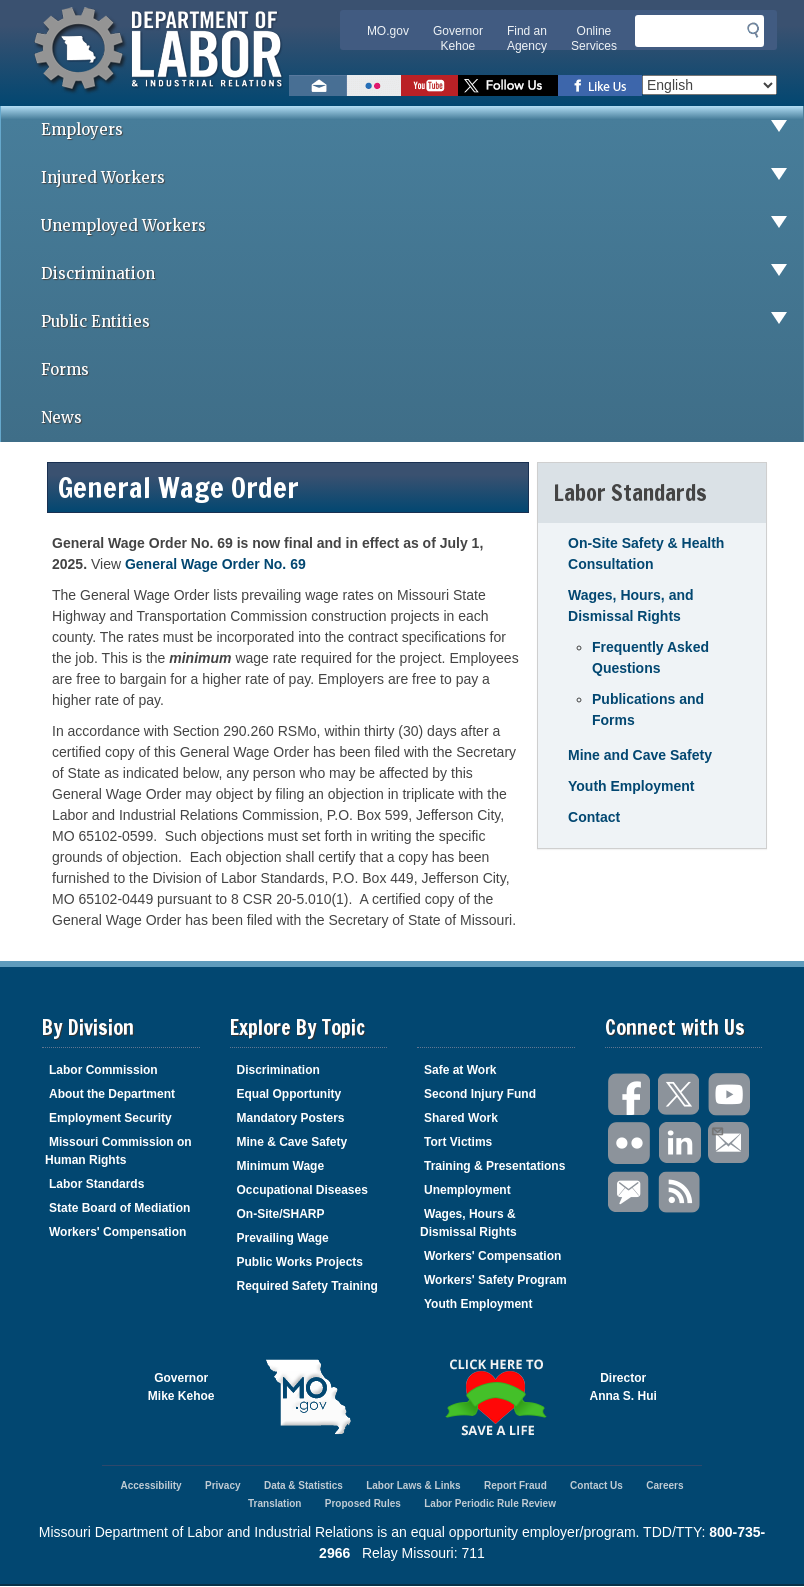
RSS (680, 1192)
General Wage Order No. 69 (215, 564)
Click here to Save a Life (496, 1397)
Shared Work (461, 1118)
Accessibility (150, 1485)
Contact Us (596, 1485)
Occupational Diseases (302, 1190)
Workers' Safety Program (495, 1280)
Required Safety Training (307, 1286)
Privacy (223, 1485)
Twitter (680, 1094)
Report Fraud (515, 1485)
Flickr (630, 1143)
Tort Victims (458, 1142)
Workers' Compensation (117, 1232)
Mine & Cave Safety (292, 1142)
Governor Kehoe (458, 38)
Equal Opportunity (289, 1094)
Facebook (630, 1094)
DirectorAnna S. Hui (623, 1387)
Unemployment (467, 1190)
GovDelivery (630, 1192)
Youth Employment (631, 786)
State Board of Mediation (119, 1208)
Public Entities (422, 322)
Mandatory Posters (291, 1118)
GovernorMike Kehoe (181, 1387)
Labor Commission (103, 1070)
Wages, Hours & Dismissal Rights (468, 1223)
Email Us (716, 1129)
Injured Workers (422, 178)
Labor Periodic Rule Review (490, 1503)
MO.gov (388, 31)
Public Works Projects (300, 1262)
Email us (318, 85)
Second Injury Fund (480, 1094)
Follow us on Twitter (508, 85)
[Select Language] (709, 85)
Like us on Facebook (600, 85)
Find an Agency (527, 38)
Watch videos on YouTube (429, 85)
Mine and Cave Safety (640, 755)
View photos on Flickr (374, 85)
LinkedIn (680, 1143)
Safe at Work (460, 1070)
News (61, 417)
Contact (594, 817)
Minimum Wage (281, 1166)
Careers (664, 1485)
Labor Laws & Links (413, 1485)
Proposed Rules (363, 1503)
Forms (65, 369)
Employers (422, 130)
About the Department (112, 1094)
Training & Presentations (494, 1166)
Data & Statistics (303, 1485)
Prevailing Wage (283, 1238)
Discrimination (422, 274)
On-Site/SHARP (281, 1214)
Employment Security (110, 1118)
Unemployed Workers (422, 226)
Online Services (594, 38)
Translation (274, 1503)
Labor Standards (96, 1184)
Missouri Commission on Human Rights (118, 1151)
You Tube (730, 1094)
